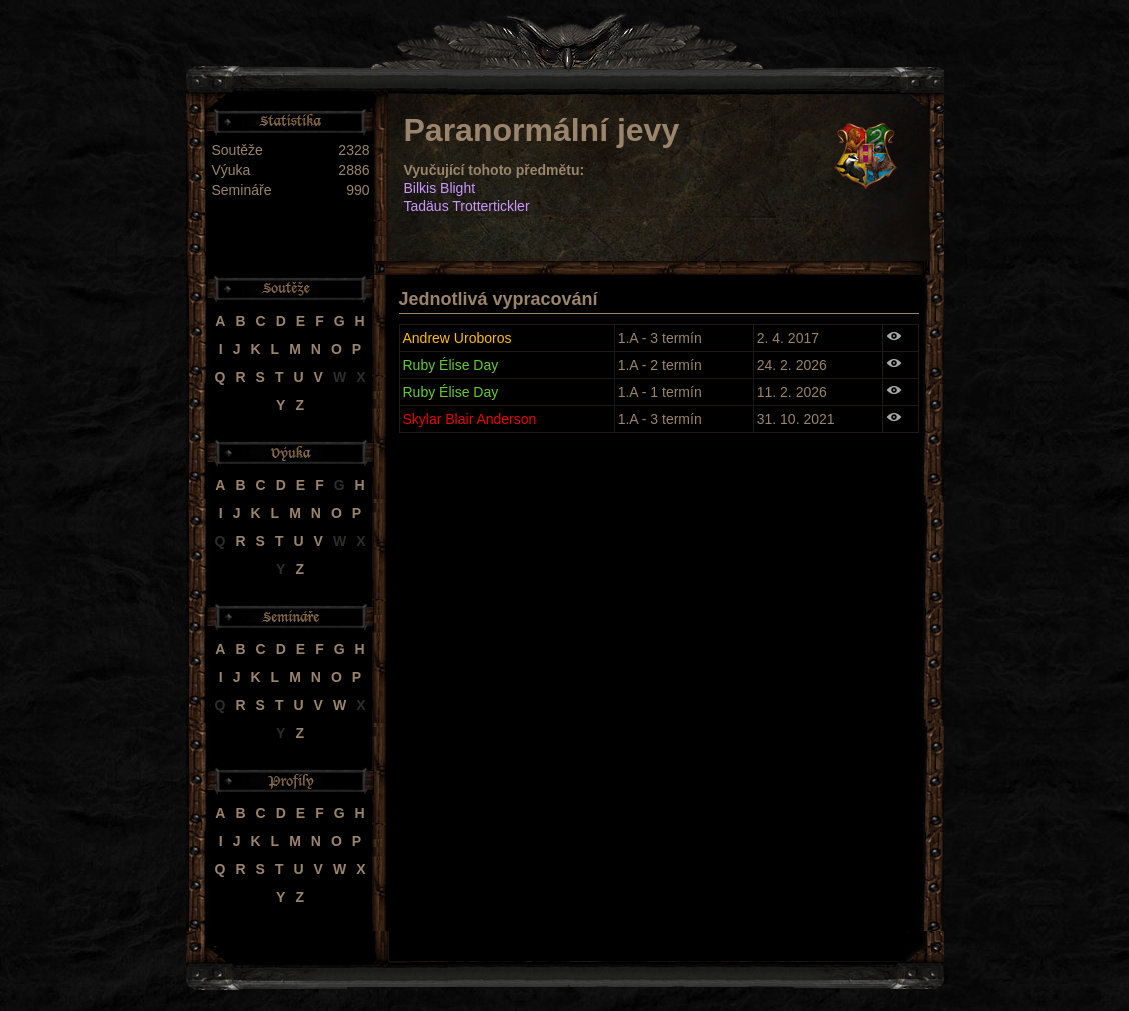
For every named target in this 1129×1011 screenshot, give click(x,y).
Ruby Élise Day (451, 365)
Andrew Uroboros (457, 338)
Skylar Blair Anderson (470, 419)
